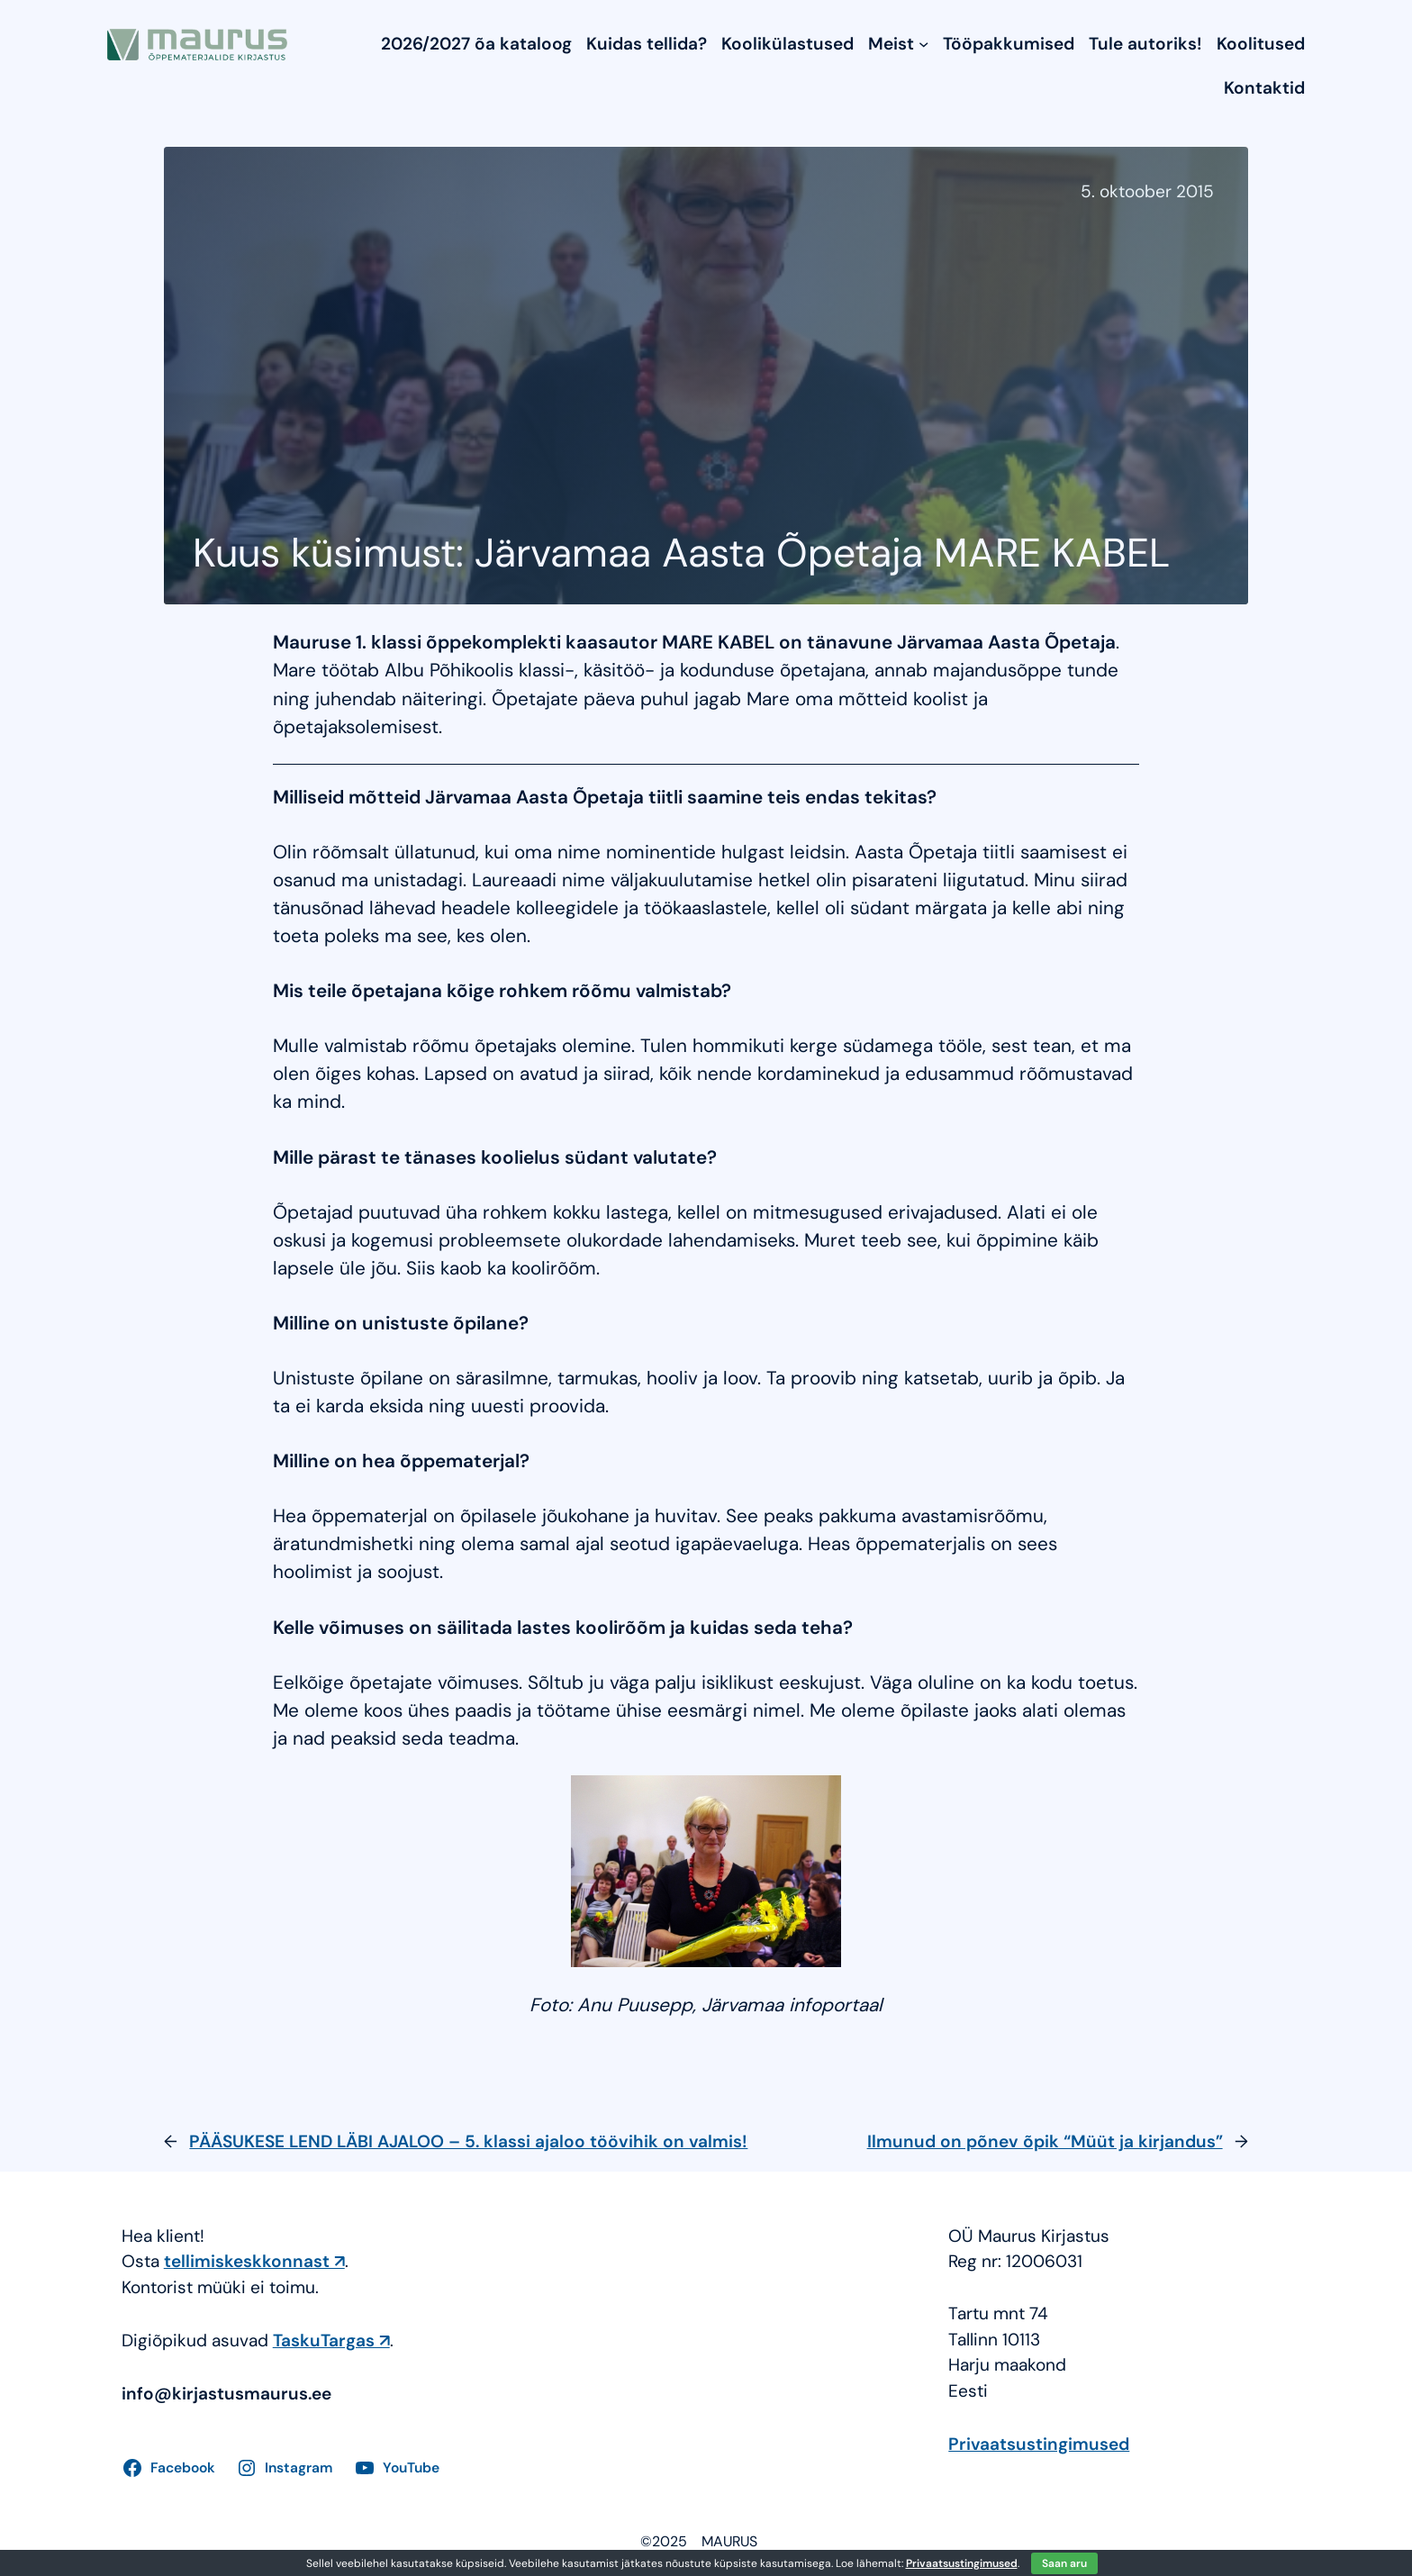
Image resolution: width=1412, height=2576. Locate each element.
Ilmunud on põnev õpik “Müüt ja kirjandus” (1045, 2141)
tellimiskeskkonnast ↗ (254, 2261)
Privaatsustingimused (1038, 2444)
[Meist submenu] (923, 44)
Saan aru (1064, 2563)
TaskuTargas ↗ (331, 2340)
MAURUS (729, 2541)
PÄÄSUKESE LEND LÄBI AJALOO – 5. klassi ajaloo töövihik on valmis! (468, 2141)
